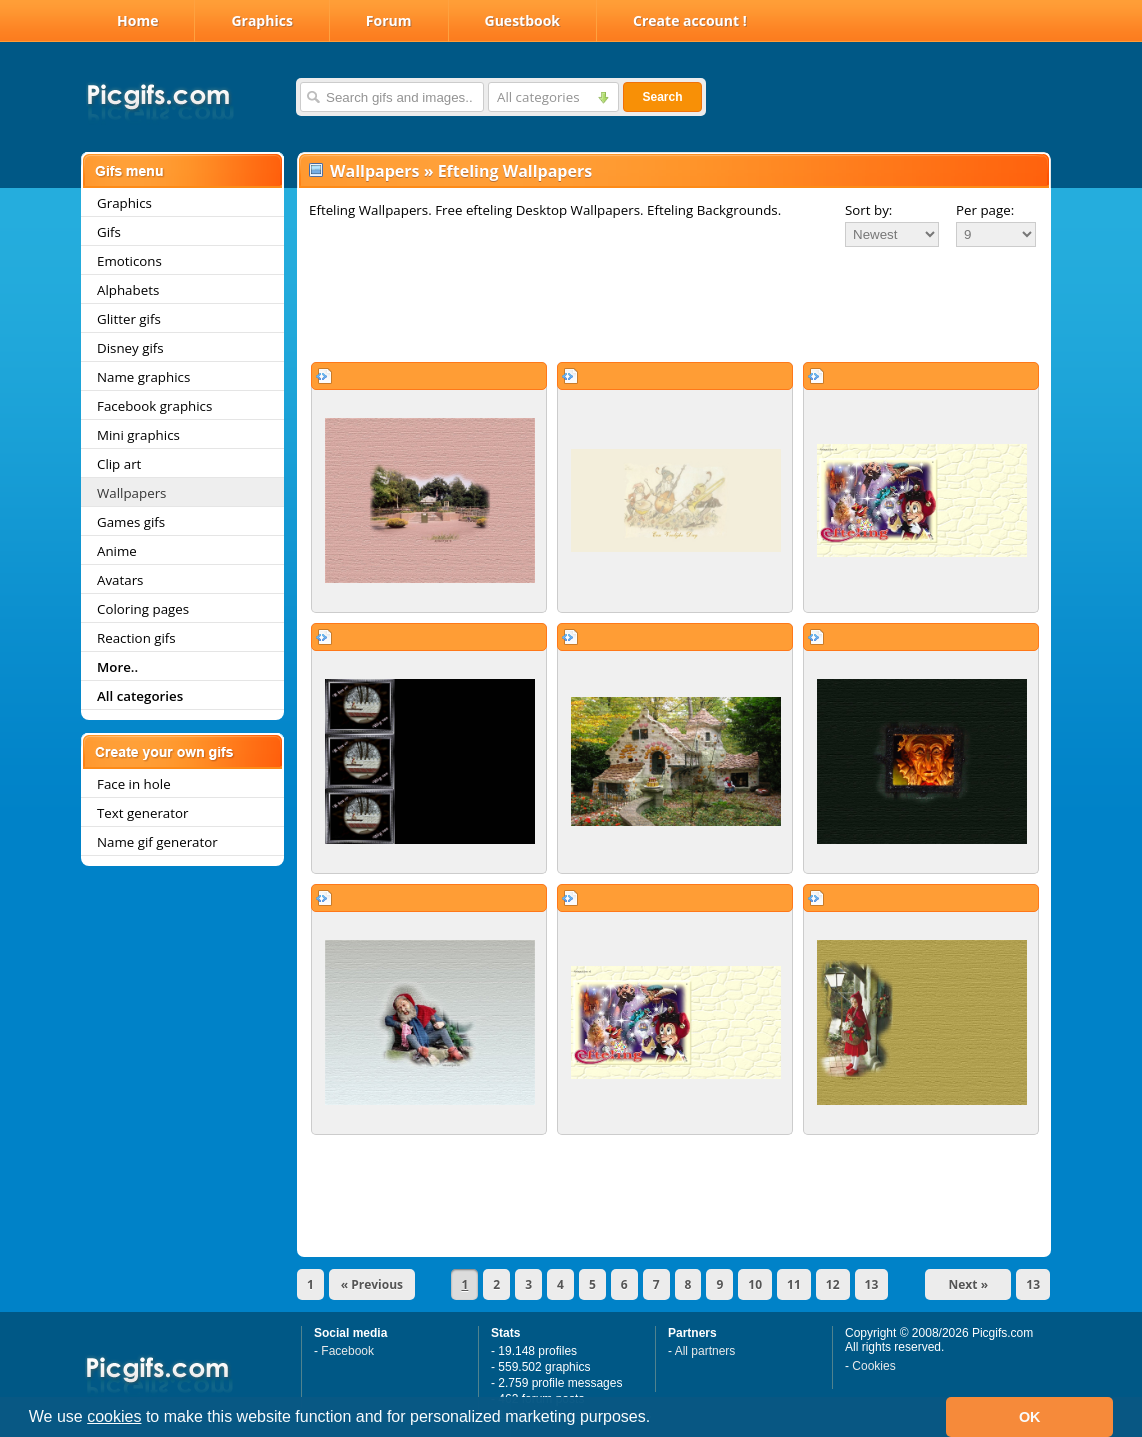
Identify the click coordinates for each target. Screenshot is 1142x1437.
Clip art (119, 464)
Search (662, 97)
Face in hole (134, 784)
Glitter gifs (129, 319)
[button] (658, 1419)
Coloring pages (143, 609)
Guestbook (523, 20)
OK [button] (1030, 1417)
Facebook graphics (154, 406)
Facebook (347, 1351)
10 (755, 1284)
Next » (969, 1284)
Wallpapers (131, 493)
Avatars (120, 580)
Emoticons (129, 261)
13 (872, 1284)
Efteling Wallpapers (515, 171)
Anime (117, 551)
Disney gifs (130, 348)
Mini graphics (138, 435)
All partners (705, 1351)
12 (833, 1284)
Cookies (873, 1366)
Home (137, 20)
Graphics (261, 20)
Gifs (109, 232)
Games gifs (131, 522)
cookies (114, 1416)
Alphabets (128, 290)
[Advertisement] (674, 304)
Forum (389, 20)
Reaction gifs (136, 638)
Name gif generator (157, 842)
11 (794, 1284)
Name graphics (143, 377)
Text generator (142, 813)
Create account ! (690, 20)
